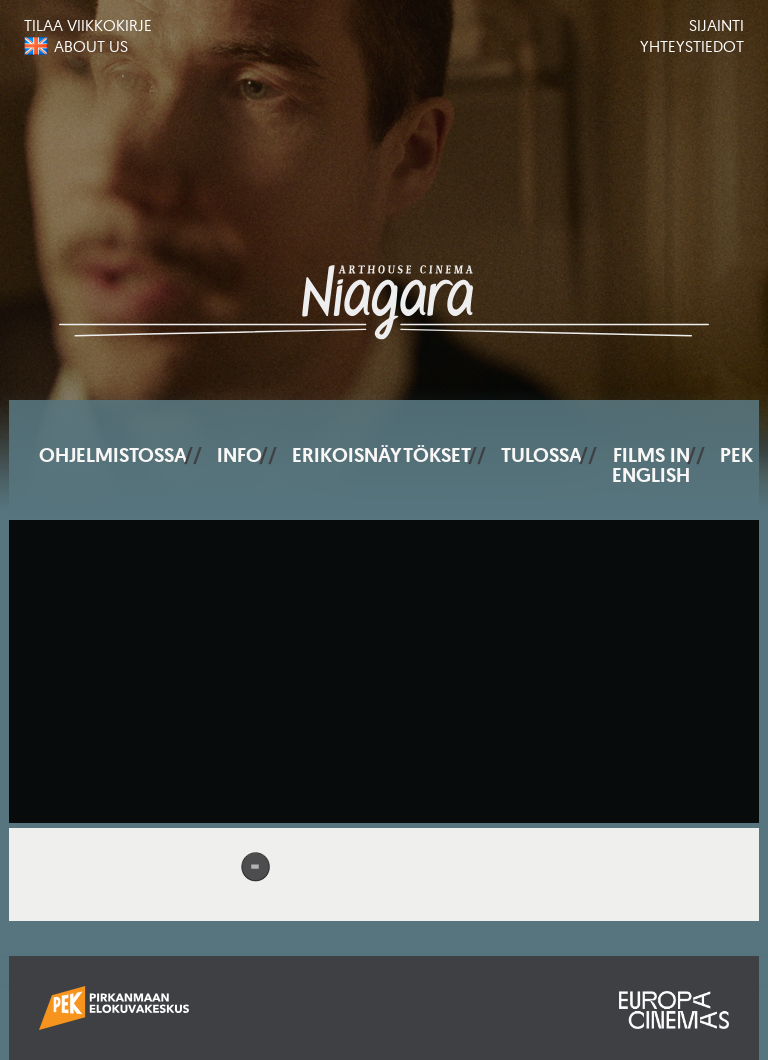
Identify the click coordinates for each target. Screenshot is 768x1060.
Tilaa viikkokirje (88, 25)
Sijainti (716, 25)
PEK (736, 455)
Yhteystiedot (692, 46)
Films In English (651, 465)
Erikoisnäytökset (381, 455)
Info (239, 455)
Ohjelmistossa (113, 455)
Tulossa (541, 455)
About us (91, 46)
